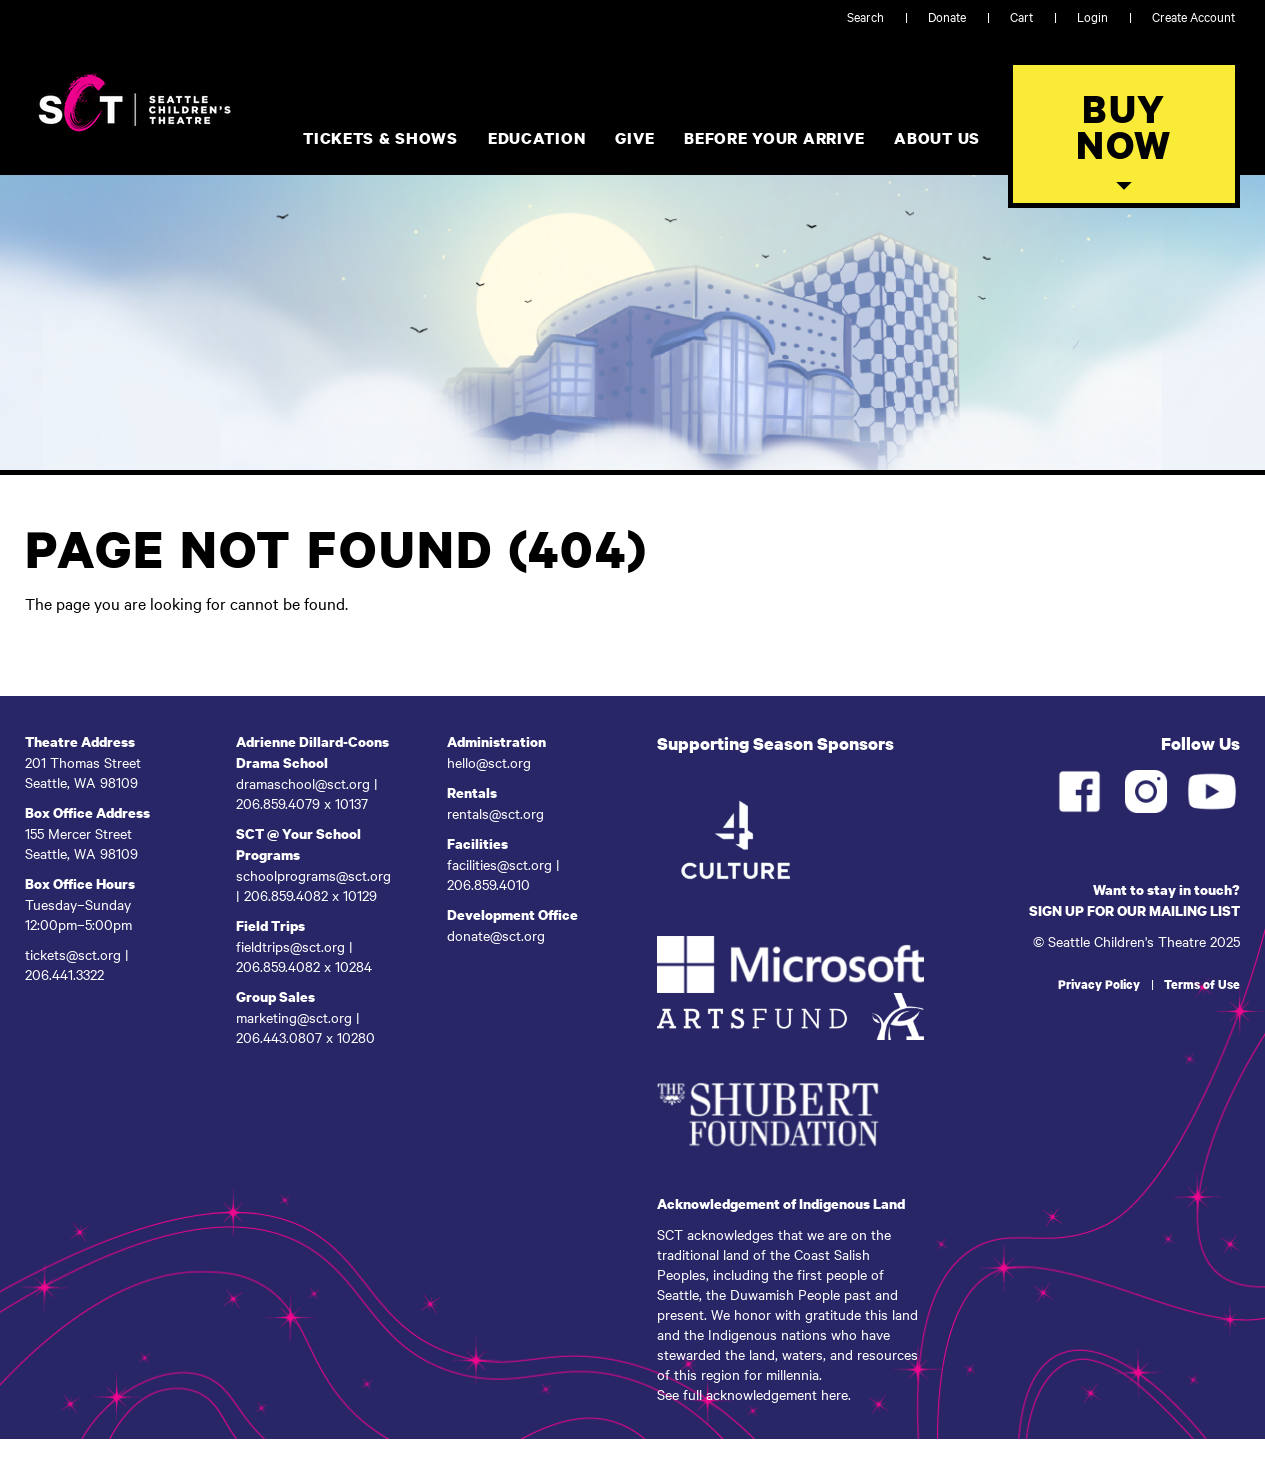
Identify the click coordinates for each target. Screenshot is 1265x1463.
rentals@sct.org (495, 813)
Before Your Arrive (774, 138)
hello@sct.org (489, 762)
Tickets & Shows (380, 138)
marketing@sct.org (294, 1017)
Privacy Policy (1099, 984)
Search (865, 16)
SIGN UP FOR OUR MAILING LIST (1134, 910)
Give (634, 138)
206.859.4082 (288, 895)
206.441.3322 (66, 974)
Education (536, 138)
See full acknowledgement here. (754, 1394)
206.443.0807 (279, 1037)
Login (1092, 16)
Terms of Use (1202, 984)
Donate (947, 16)
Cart (1021, 16)
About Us (937, 138)
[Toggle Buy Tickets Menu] (1124, 134)
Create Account (1193, 16)
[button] (1124, 186)
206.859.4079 (280, 803)
